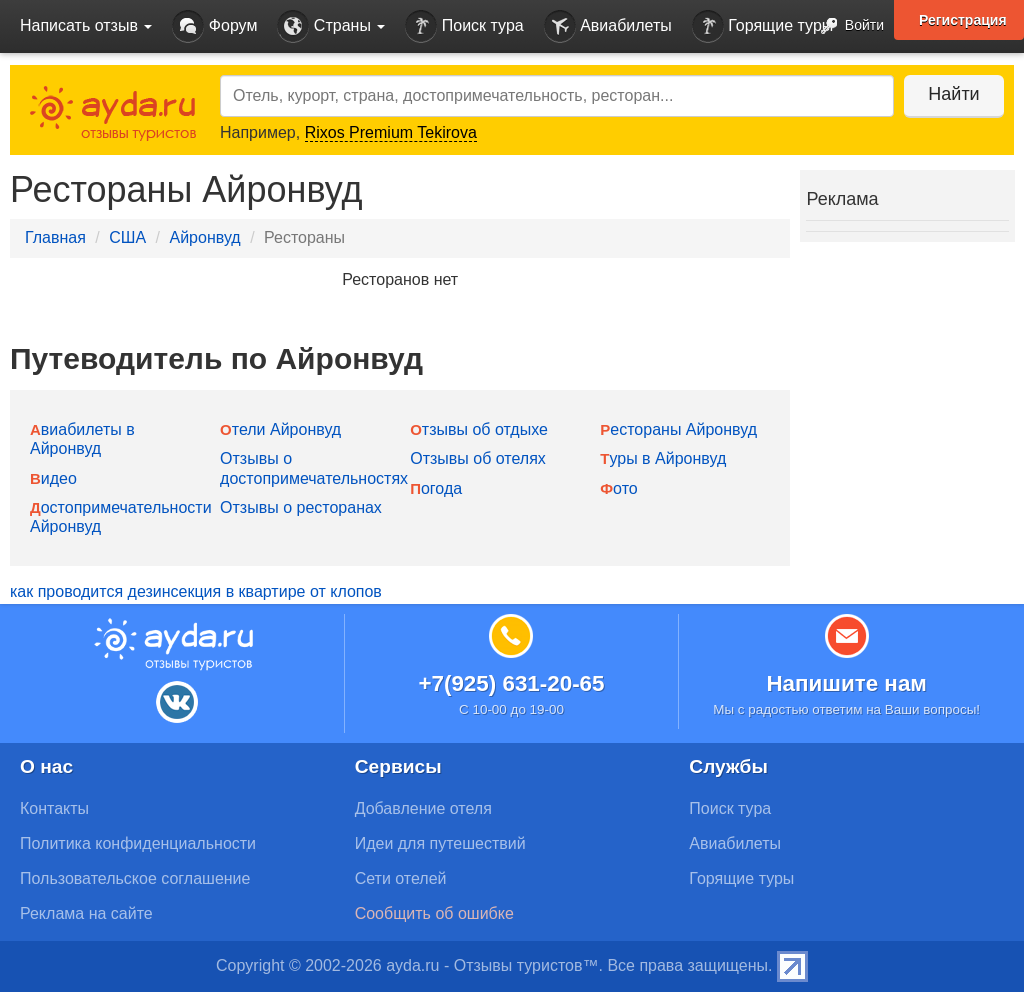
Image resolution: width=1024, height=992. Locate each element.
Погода (436, 488)
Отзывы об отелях (478, 458)
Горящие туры (763, 26)
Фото (618, 488)
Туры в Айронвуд (663, 458)
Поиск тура (464, 26)
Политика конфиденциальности (138, 843)
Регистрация (963, 20)
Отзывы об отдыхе (479, 429)
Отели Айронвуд (280, 429)
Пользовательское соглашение (135, 878)
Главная (55, 237)
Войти (846, 26)
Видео (53, 478)
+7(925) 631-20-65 (511, 683)
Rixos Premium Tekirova (391, 132)
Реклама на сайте (86, 913)
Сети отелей (401, 878)
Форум (214, 26)
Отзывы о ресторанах (301, 507)
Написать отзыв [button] (86, 25)
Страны (331, 26)
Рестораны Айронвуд (678, 429)
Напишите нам (846, 683)
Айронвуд (204, 237)
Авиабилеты (608, 26)
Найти (953, 94)
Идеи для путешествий (440, 843)
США (127, 237)
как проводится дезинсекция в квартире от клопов (196, 591)
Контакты (54, 808)
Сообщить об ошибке (434, 913)
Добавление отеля (423, 808)
